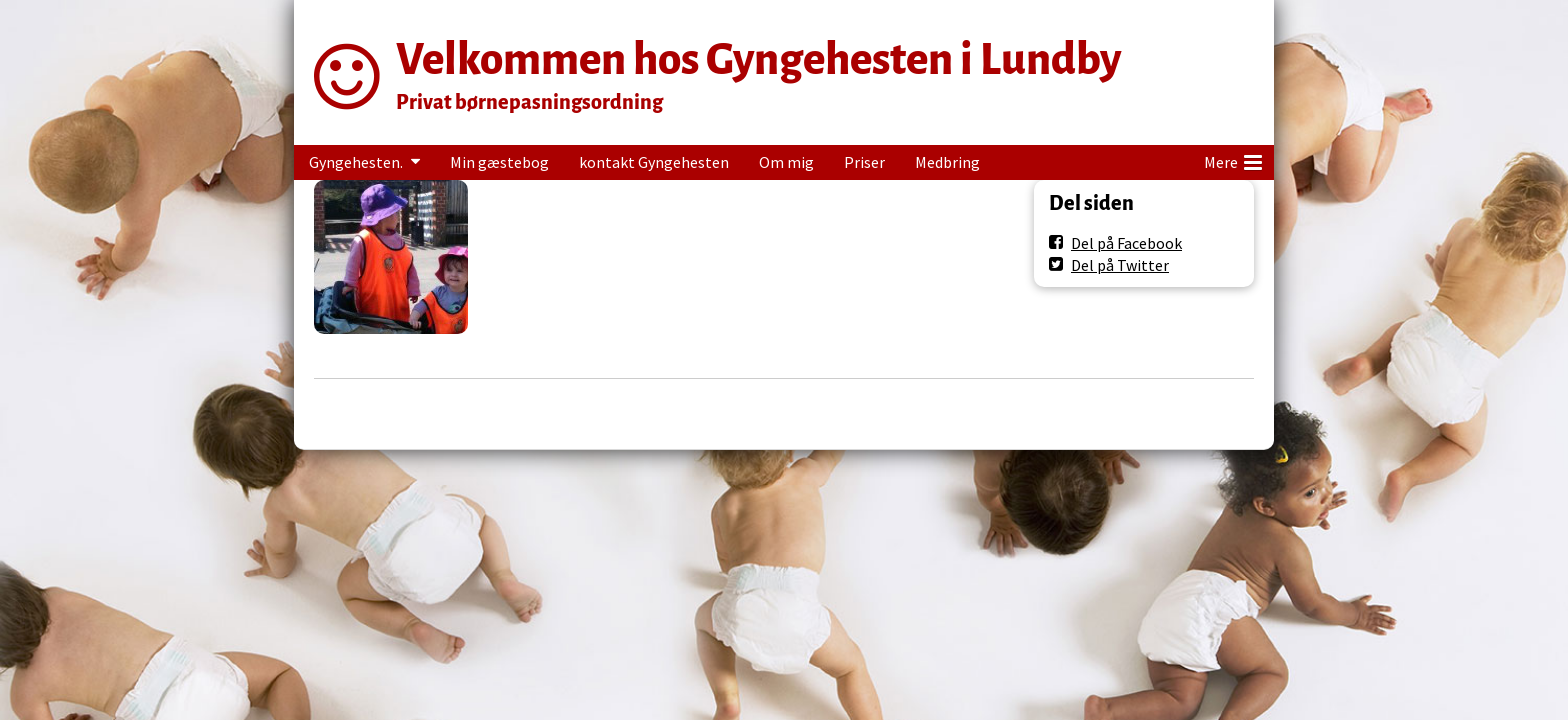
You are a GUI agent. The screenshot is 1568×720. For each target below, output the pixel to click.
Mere (1233, 159)
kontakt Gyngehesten (654, 162)
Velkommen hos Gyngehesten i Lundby (758, 59)
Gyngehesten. (356, 162)
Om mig (786, 162)
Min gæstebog (499, 162)
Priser (864, 162)
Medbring (947, 162)
